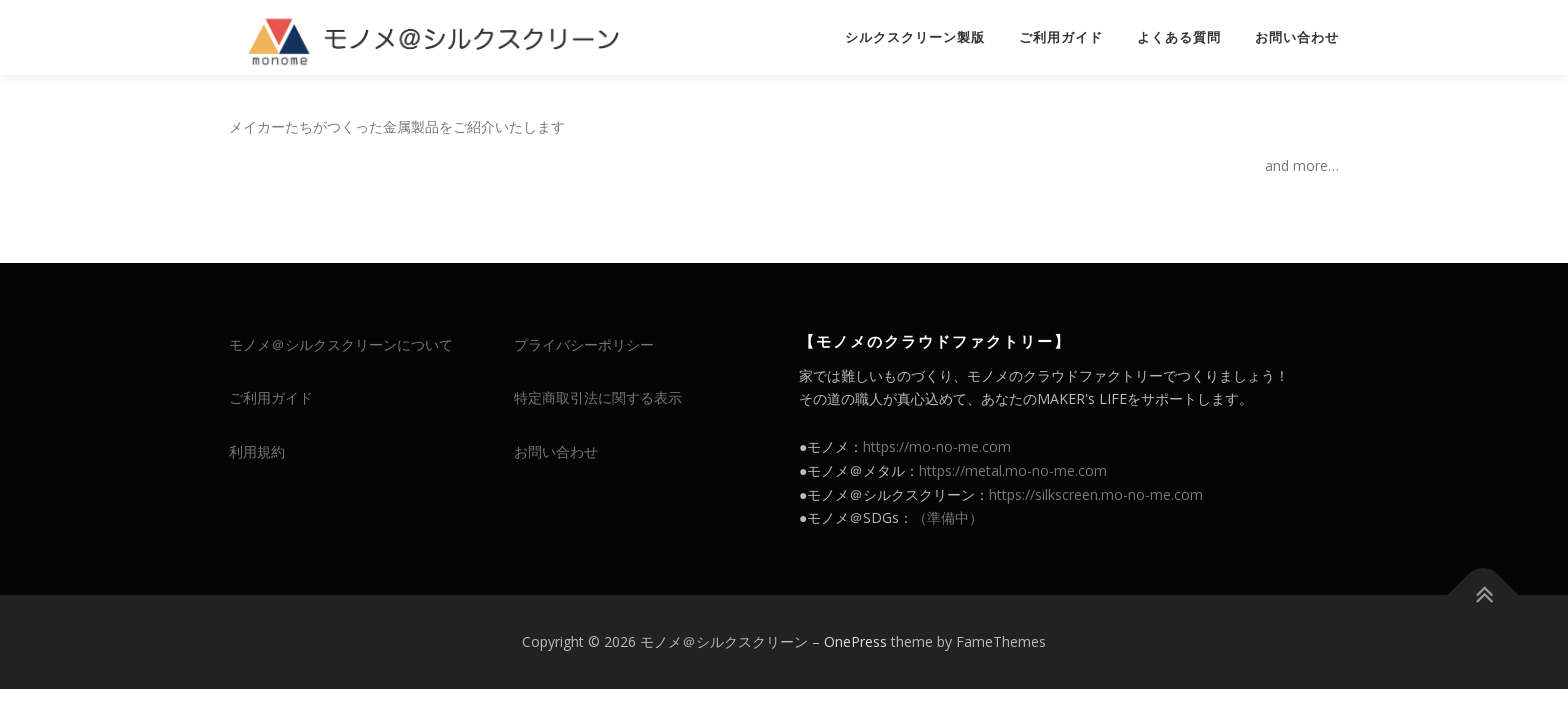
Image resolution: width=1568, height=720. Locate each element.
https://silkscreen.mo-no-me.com (1096, 494)
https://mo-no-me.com (937, 446)
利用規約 (257, 451)
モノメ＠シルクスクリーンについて (341, 344)
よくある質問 (1179, 37)
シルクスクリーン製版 (915, 37)
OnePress (855, 641)
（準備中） (948, 517)
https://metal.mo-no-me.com (1013, 470)
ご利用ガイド (1061, 37)
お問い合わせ (1297, 37)
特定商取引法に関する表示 (598, 397)
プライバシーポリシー (584, 344)
